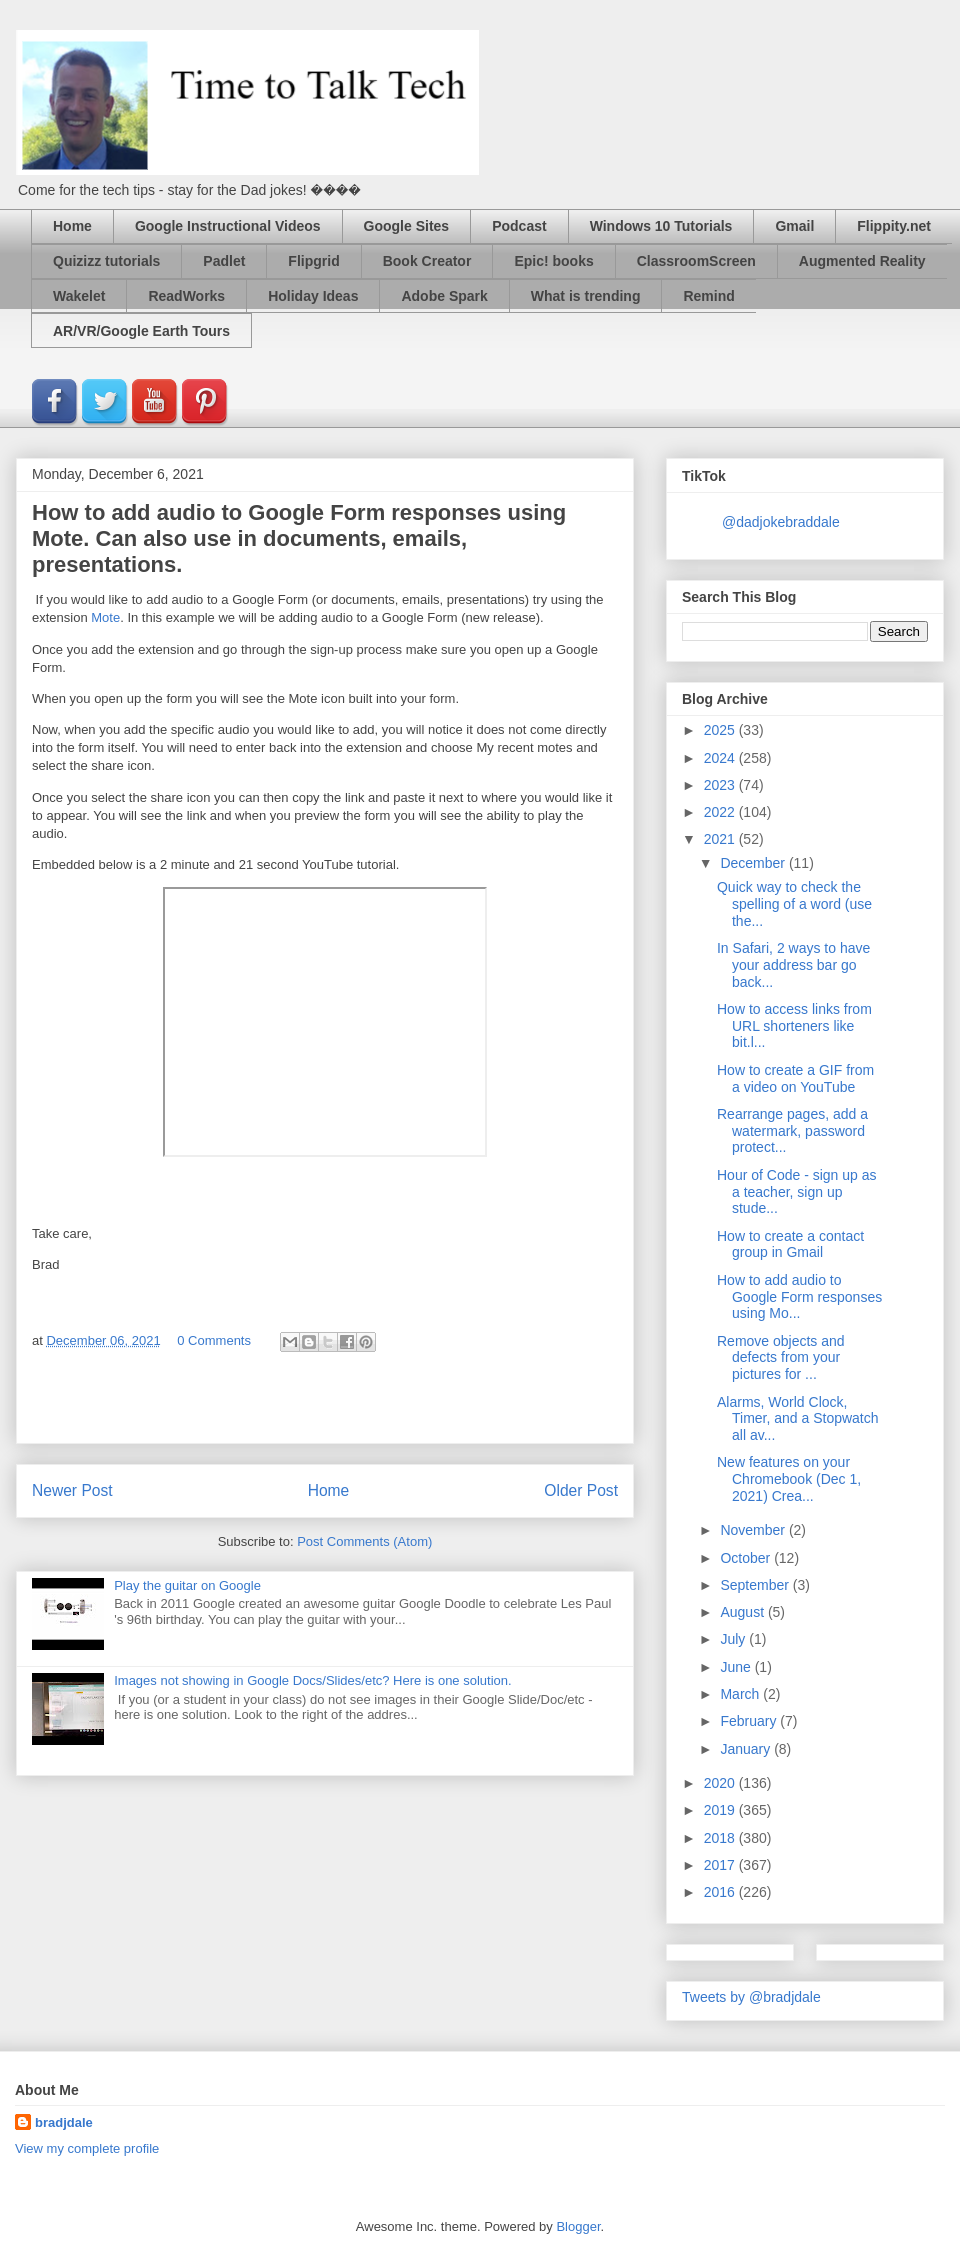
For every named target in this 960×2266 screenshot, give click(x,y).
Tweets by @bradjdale (751, 1997)
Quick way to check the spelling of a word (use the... (794, 904)
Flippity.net (894, 226)
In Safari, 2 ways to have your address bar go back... (793, 965)
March (741, 1694)
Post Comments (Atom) (364, 1541)
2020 (721, 1783)
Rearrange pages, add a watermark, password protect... (792, 1131)
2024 (721, 758)
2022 (721, 812)
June (737, 1667)
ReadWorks (186, 296)
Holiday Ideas (313, 296)
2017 (721, 1865)
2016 (721, 1892)
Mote (105, 617)
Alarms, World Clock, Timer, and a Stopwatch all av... (798, 1419)
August (743, 1612)
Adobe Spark (444, 296)
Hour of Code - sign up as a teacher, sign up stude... (797, 1192)
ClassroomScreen (696, 261)
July (734, 1639)
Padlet (224, 261)
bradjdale (64, 2122)
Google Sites (407, 226)
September (756, 1585)
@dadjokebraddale (781, 522)
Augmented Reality (862, 261)
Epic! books (553, 261)
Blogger (578, 2226)
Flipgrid (313, 261)
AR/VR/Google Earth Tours (141, 331)
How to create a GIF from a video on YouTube (795, 1078)
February (750, 1721)
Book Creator (427, 261)
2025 (721, 730)
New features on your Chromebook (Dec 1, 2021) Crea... (789, 1479)
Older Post (581, 1490)
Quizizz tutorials (106, 261)
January (747, 1749)
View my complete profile (87, 2148)
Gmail (794, 226)
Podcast (519, 226)
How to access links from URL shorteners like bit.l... (794, 1026)
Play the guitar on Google (187, 1585)
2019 (721, 1810)
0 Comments (214, 1340)
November (754, 1530)
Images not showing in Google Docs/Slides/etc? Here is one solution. (312, 1680)
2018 (721, 1838)
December (754, 863)
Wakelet (79, 296)
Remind (708, 296)
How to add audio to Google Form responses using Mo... (799, 1297)
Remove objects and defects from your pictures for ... (781, 1358)
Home (72, 226)
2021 (721, 839)
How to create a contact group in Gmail (790, 1244)
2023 (721, 785)
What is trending (586, 296)
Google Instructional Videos (228, 226)
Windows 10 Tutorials (661, 226)
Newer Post (72, 1490)
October (747, 1558)
